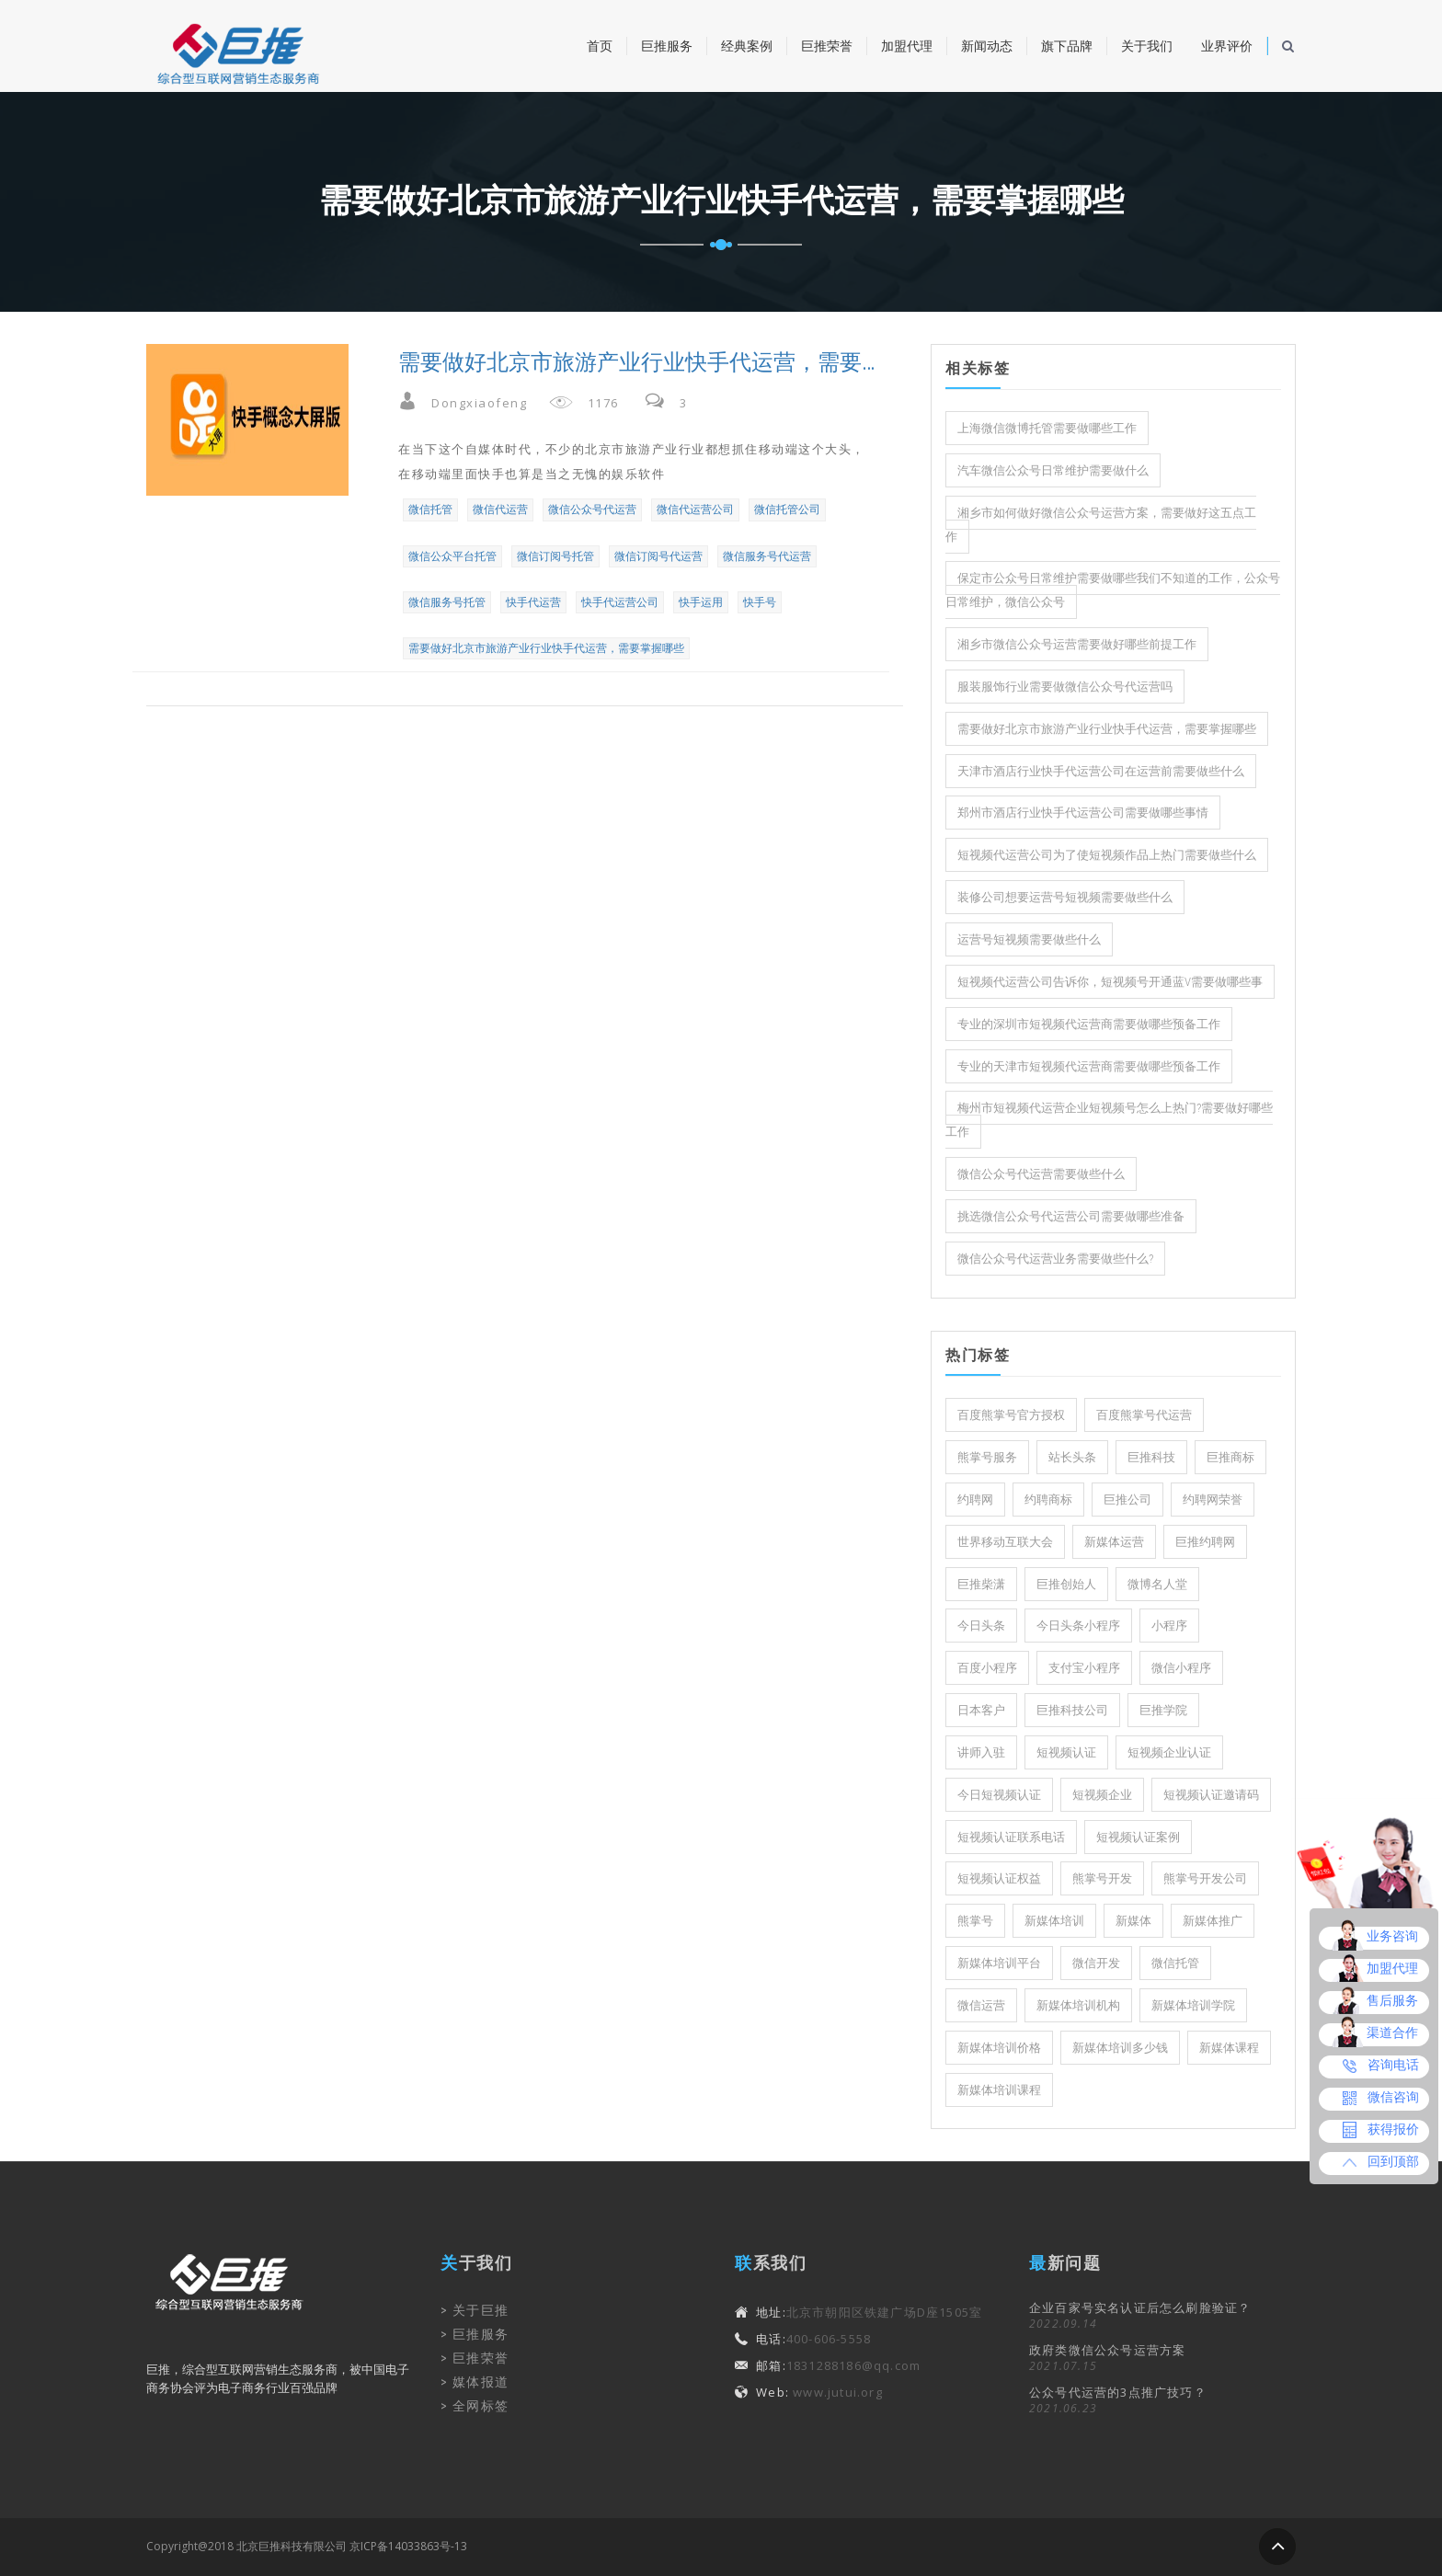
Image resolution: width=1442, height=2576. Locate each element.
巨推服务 (666, 46)
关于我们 (1147, 46)
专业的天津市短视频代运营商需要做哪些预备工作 (1088, 1066)
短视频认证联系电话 (1011, 1837)
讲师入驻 (981, 1752)
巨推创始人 (1066, 1584)
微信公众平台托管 (452, 556)
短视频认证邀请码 (1211, 1795)
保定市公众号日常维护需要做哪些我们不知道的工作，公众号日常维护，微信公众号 (1112, 590)
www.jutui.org (836, 2392)
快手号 (759, 602)
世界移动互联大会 (1005, 1542)
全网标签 (480, 2406)
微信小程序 (1181, 1668)
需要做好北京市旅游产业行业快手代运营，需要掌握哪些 (546, 648)
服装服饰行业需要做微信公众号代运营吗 (1065, 686)
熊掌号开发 (1102, 1878)
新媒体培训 (1054, 1921)
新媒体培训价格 (999, 2048)
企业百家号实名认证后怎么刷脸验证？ (1140, 2307)
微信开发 (1096, 1963)
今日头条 (981, 1625)
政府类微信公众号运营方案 (1107, 2349)
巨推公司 (1127, 1499)
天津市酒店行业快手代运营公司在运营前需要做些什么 (1100, 771)
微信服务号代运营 (767, 556)
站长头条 (1072, 1457)
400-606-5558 (828, 2338)
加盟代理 (907, 46)
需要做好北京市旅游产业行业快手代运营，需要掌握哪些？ (637, 362)
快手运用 (701, 602)
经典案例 (746, 46)
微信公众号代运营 (592, 509)
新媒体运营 (1114, 1542)
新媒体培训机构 (1078, 2005)
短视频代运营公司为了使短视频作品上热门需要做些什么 (1106, 855)
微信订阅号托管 (555, 556)
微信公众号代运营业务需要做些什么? (1055, 1258)
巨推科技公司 (1072, 1710)
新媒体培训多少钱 (1120, 2048)
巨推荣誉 (827, 46)
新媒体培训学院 (1193, 2005)
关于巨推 (480, 2310)
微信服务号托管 (447, 602)
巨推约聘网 (1205, 1542)
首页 (599, 46)
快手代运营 (533, 602)
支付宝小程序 (1084, 1668)
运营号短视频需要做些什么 (1029, 939)
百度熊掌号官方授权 (1011, 1415)
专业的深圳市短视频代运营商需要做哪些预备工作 (1088, 1024)
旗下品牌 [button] (1067, 46)
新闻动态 (987, 46)
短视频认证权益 (999, 1878)
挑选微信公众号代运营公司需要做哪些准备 (1070, 1216)
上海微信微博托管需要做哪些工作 (1047, 428)
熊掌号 (975, 1921)
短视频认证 (1066, 1752)
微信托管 (430, 509)
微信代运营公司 (695, 509)
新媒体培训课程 (999, 2090)
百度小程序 (987, 1668)
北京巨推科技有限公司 (291, 2546)
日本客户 (981, 1710)
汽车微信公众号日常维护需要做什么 (1053, 470)
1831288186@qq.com (853, 2365)
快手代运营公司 (619, 602)
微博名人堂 (1157, 1584)
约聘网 (975, 1499)
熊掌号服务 (987, 1457)
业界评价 (1227, 46)
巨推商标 (1230, 1457)
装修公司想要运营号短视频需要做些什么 (1065, 897)
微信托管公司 (787, 509)
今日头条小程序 (1078, 1625)
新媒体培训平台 (999, 1963)
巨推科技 (1151, 1457)
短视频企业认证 (1169, 1752)
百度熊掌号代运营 (1144, 1415)
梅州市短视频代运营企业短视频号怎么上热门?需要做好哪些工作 (1109, 1120)
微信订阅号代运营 (658, 556)
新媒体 (1133, 1921)
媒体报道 (480, 2382)
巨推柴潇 (981, 1584)
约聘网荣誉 (1212, 1499)
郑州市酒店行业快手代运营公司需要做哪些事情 (1082, 812)
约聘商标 (1048, 1499)
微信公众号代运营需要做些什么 (1041, 1174)
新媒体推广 (1212, 1921)
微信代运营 (500, 509)
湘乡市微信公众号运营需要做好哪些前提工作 (1076, 644)
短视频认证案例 (1138, 1837)
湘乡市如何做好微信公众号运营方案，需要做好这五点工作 (1100, 525)
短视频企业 (1102, 1795)
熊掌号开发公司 (1205, 1878)
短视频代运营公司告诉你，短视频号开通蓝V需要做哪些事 (1110, 982)
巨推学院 (1163, 1710)
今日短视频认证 (999, 1795)
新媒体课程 (1229, 2048)
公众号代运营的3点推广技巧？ (1118, 2392)
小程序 (1169, 1625)
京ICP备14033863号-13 (408, 2546)
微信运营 (981, 2005)
